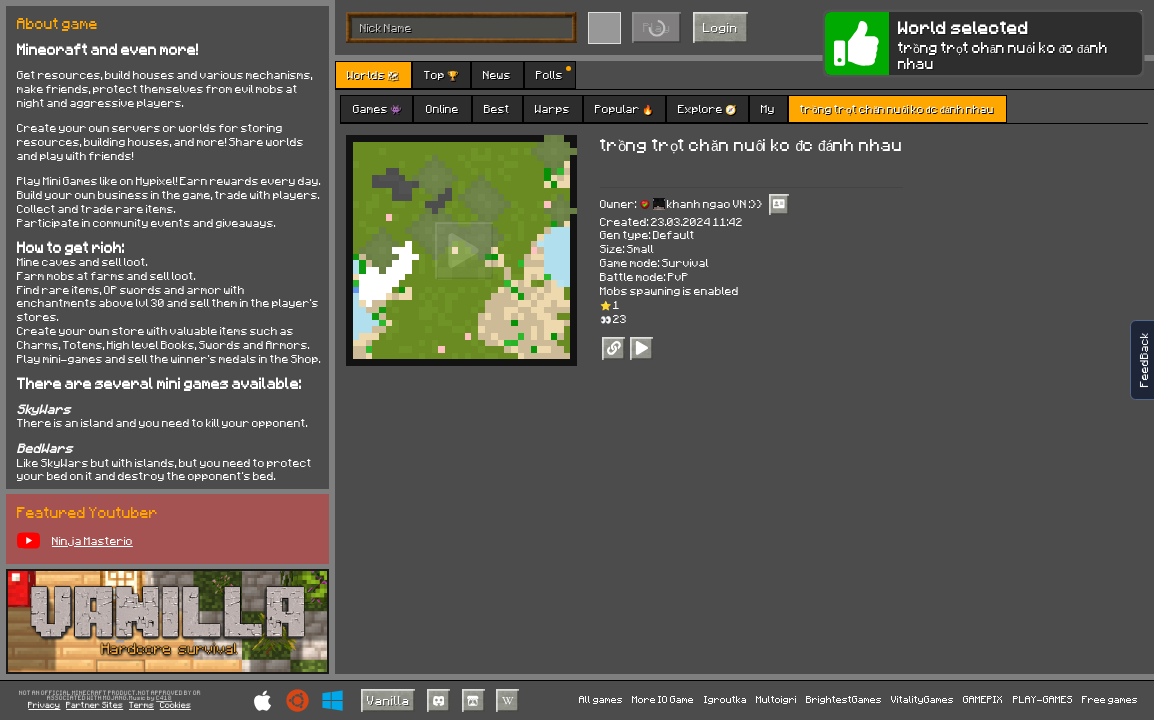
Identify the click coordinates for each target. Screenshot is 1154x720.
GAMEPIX (983, 699)
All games (601, 699)
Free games (1110, 699)
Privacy (44, 705)
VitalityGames (922, 699)
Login (720, 27)
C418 (164, 698)
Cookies (175, 705)
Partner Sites (94, 705)
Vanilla (388, 700)
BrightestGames (844, 699)
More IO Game (663, 699)
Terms (141, 705)
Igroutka (725, 699)
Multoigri (776, 699)
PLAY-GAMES (1043, 699)
